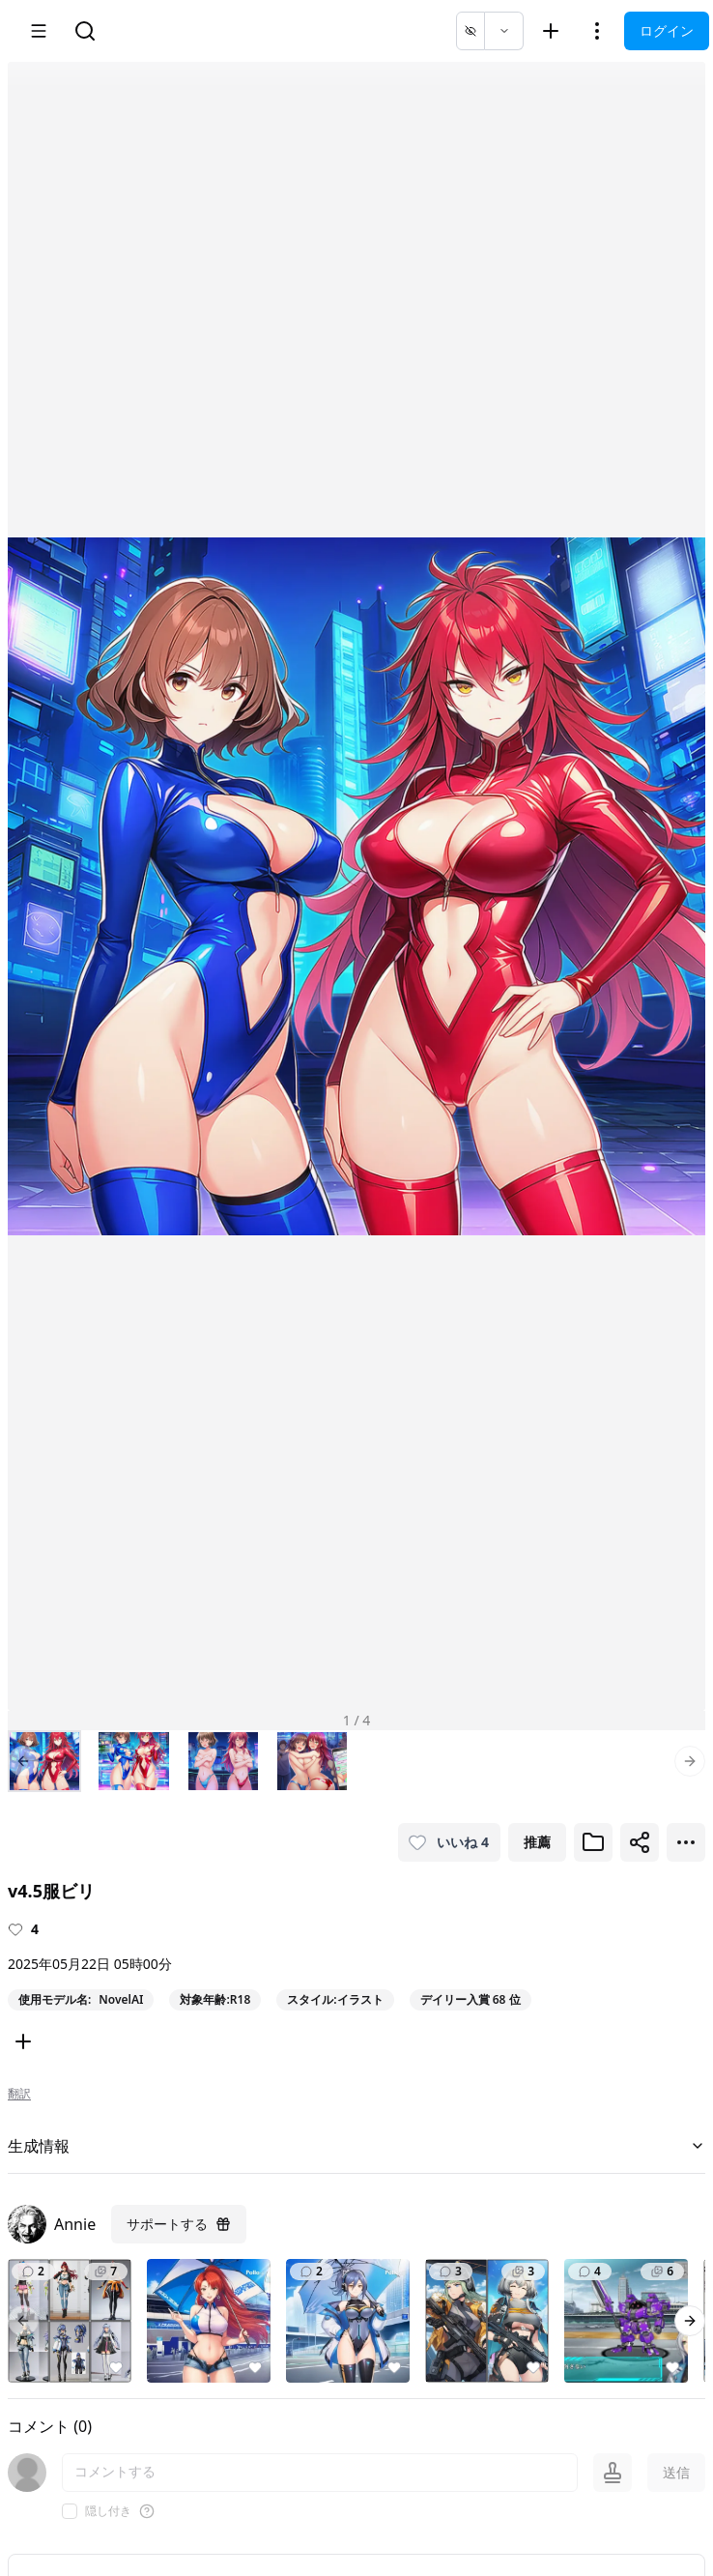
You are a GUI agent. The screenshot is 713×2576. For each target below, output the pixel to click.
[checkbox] (69, 2511)
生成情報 (356, 2145)
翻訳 (19, 2093)
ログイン (667, 30)
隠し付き (108, 2511)
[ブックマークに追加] (593, 1842)
